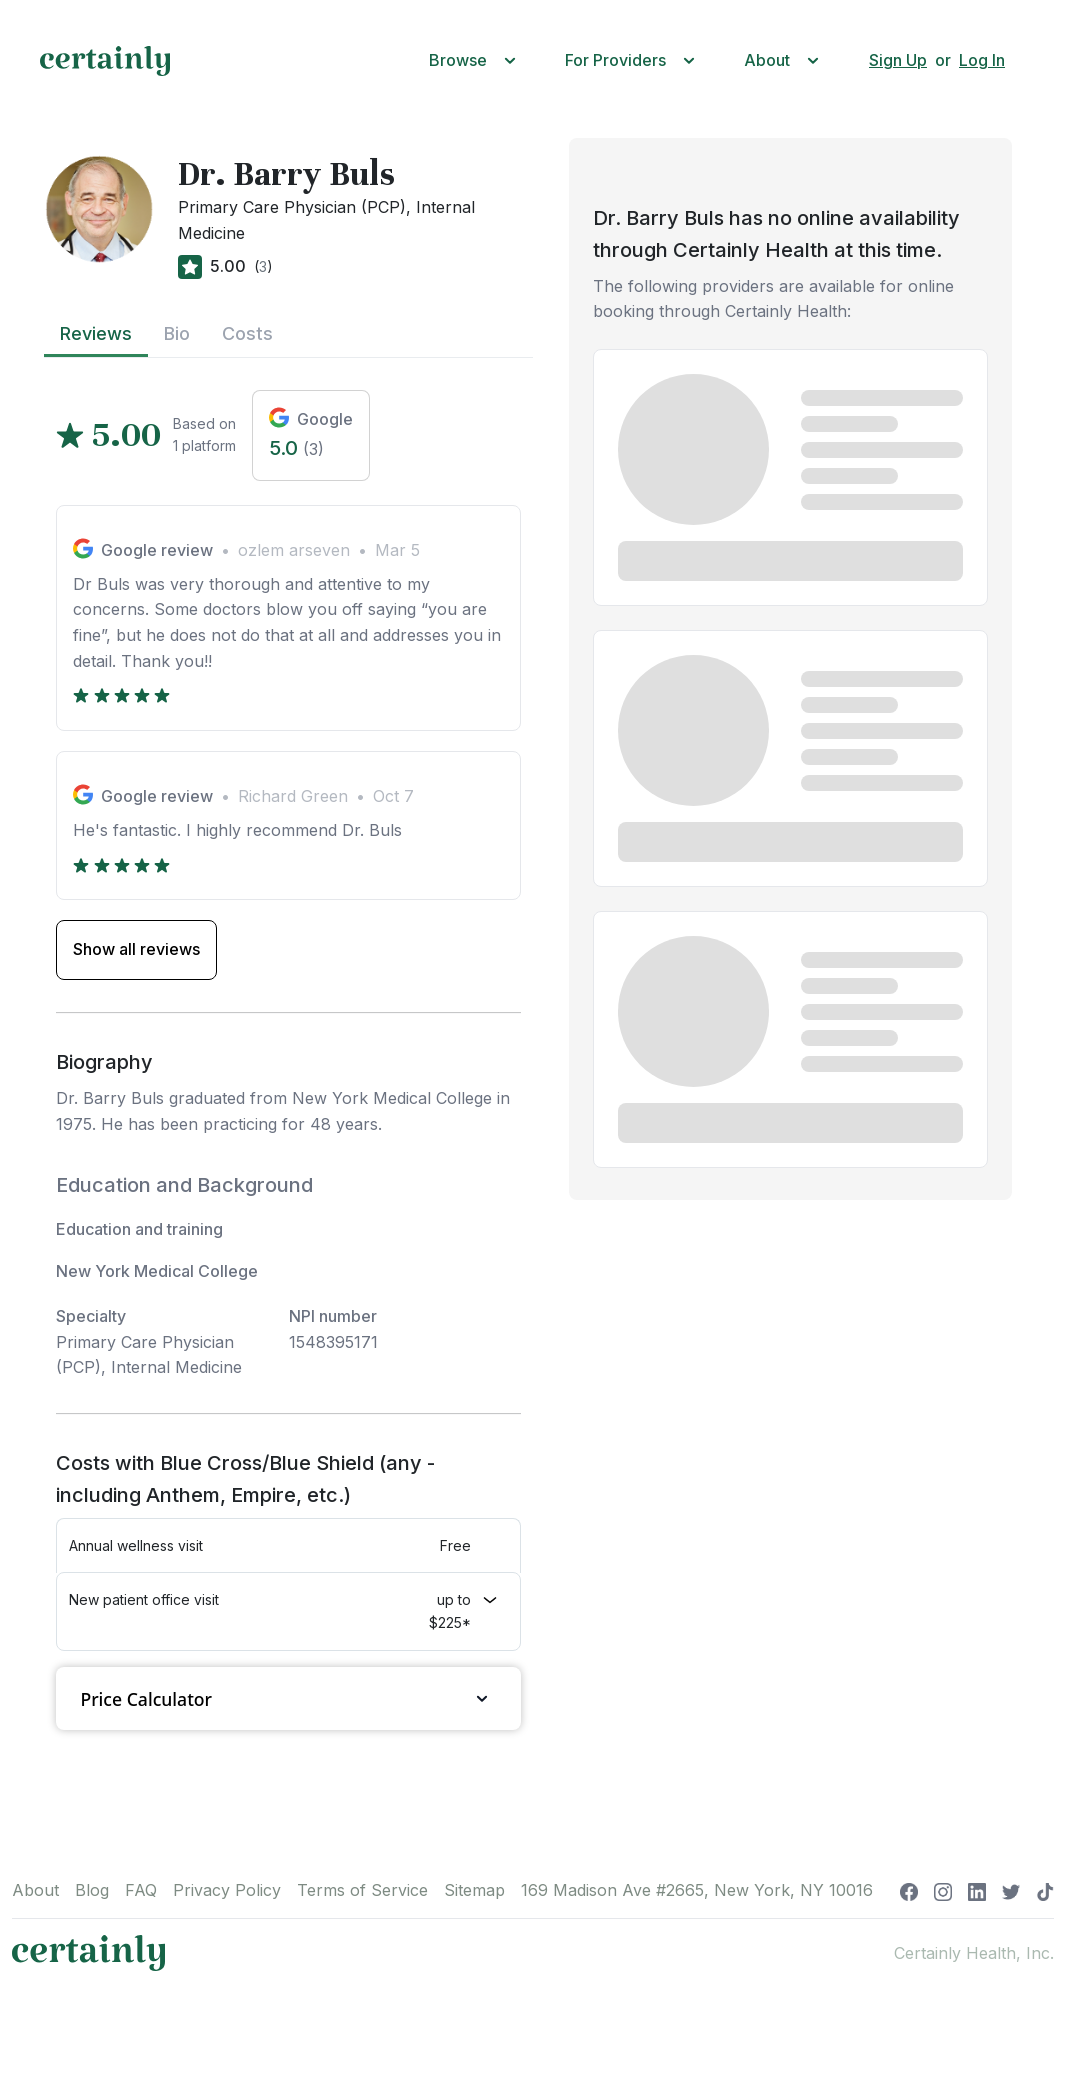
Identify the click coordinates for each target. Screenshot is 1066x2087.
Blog (92, 1890)
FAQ (141, 1890)
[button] (477, 60)
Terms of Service (362, 1890)
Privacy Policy (227, 1890)
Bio (177, 333)
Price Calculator (288, 1698)
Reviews (96, 333)
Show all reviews (136, 949)
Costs (247, 333)
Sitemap (474, 1890)
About (35, 1890)
